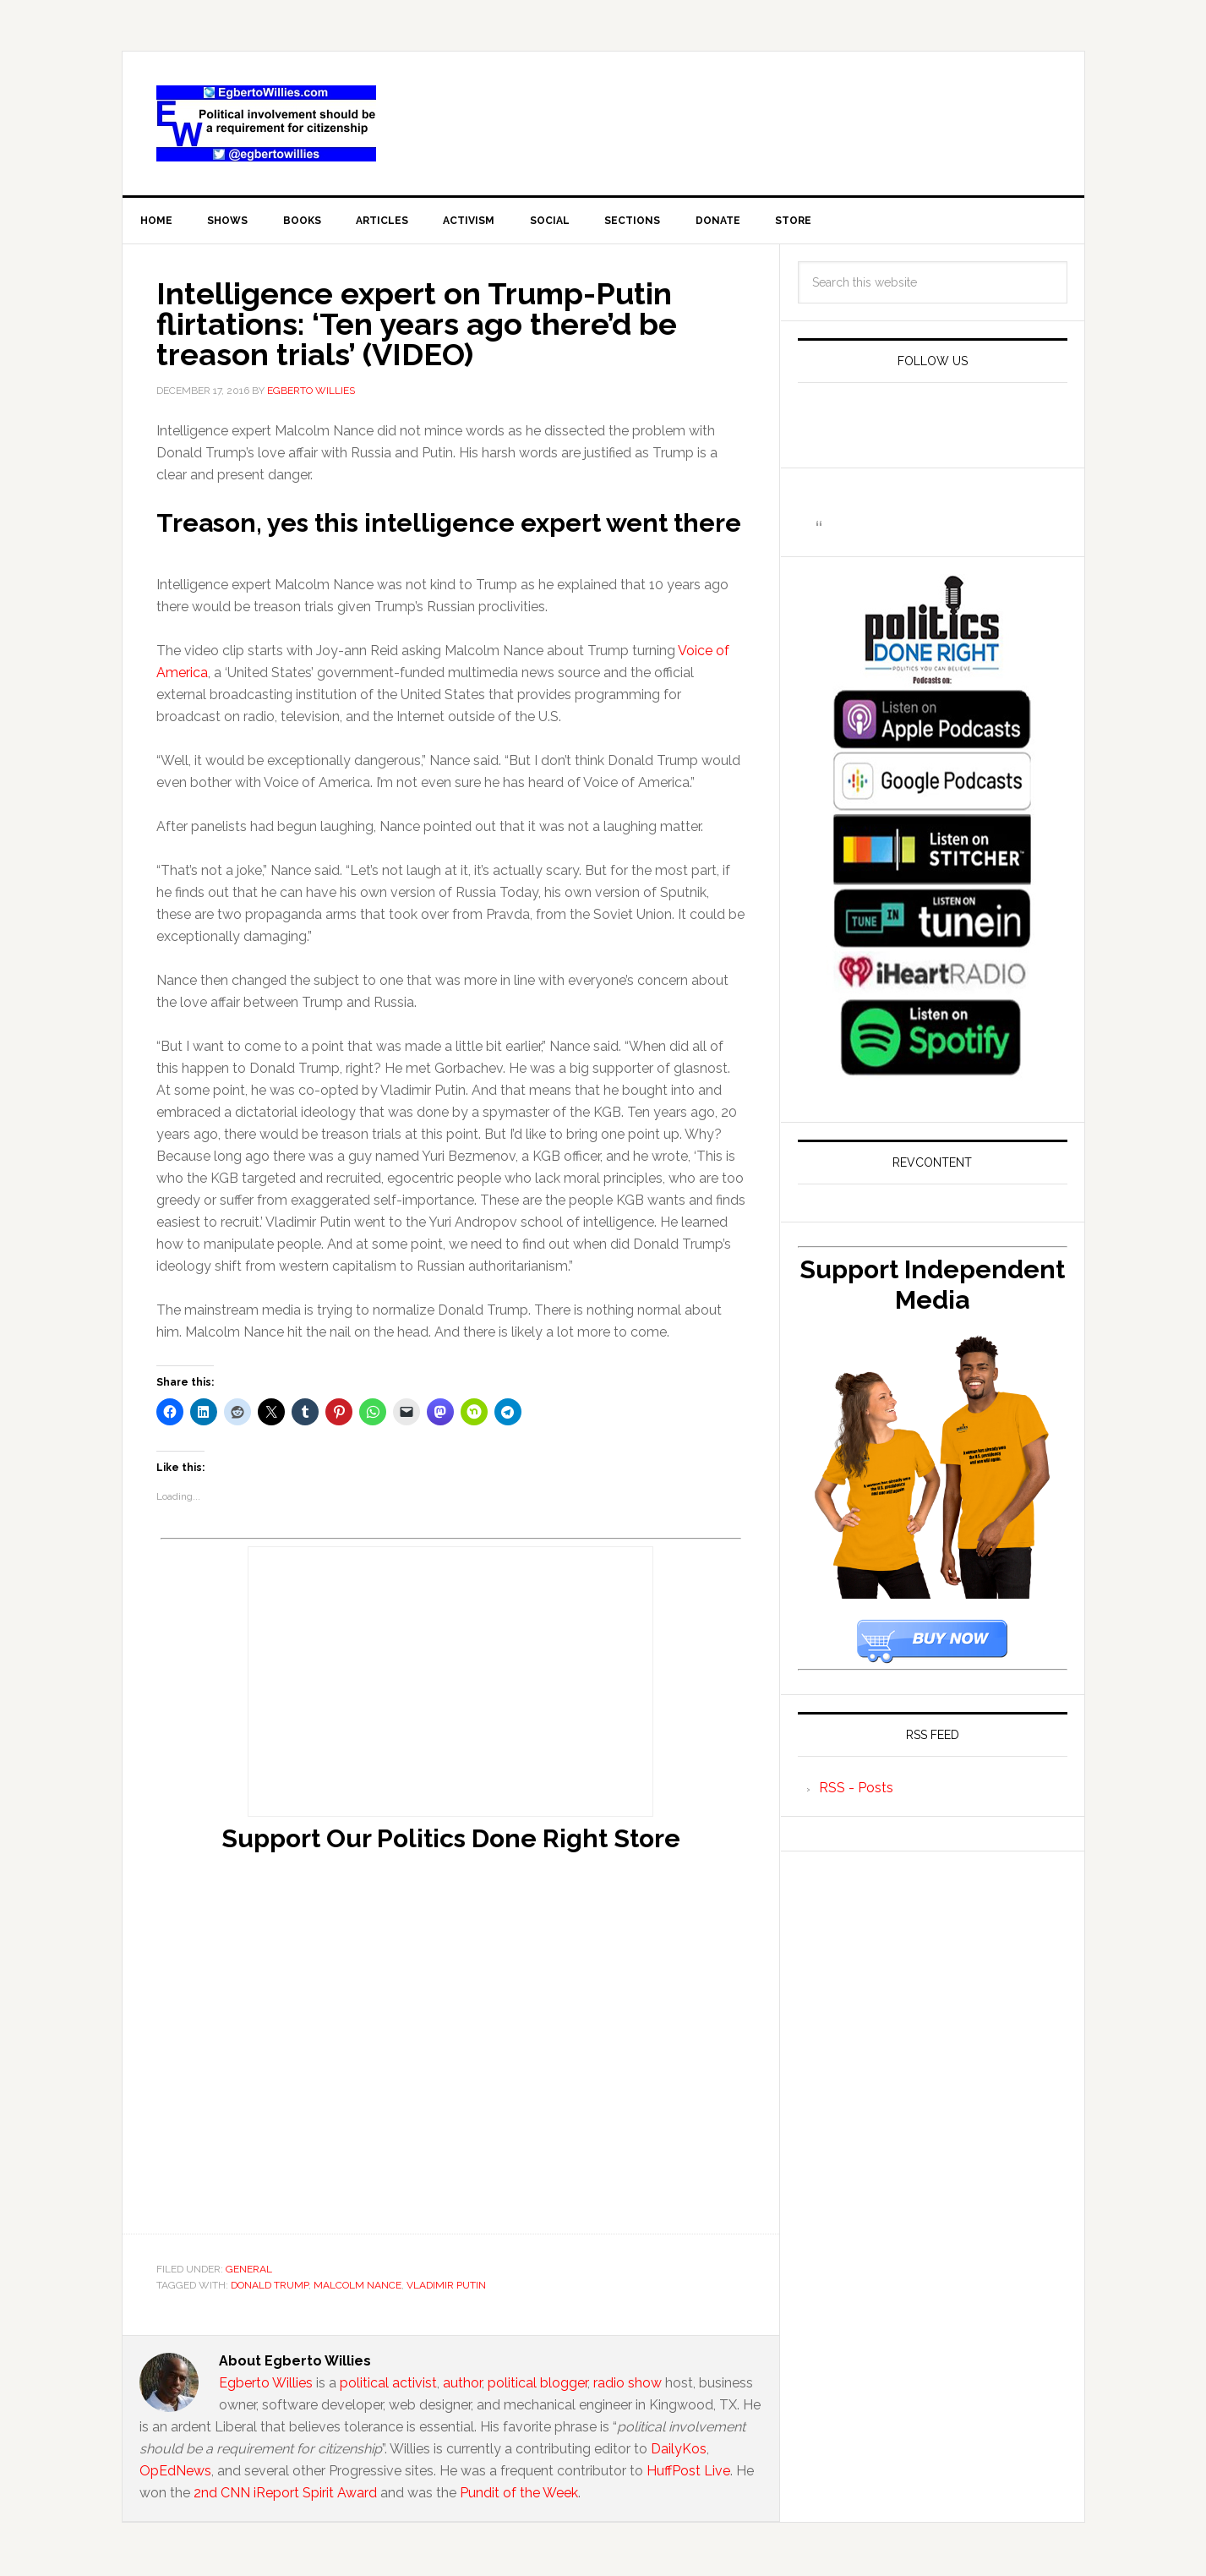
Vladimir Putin (446, 2288)
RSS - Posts (856, 1790)
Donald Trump (269, 2288)
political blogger (537, 2385)
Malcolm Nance (357, 2288)
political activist (388, 2385)
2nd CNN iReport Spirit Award (285, 2495)
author (462, 2385)
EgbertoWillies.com (266, 123)
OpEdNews (175, 2473)
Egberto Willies (266, 2385)
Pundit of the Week (519, 2495)
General (249, 2272)
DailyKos (679, 2451)
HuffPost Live (688, 2473)
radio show (627, 2385)
